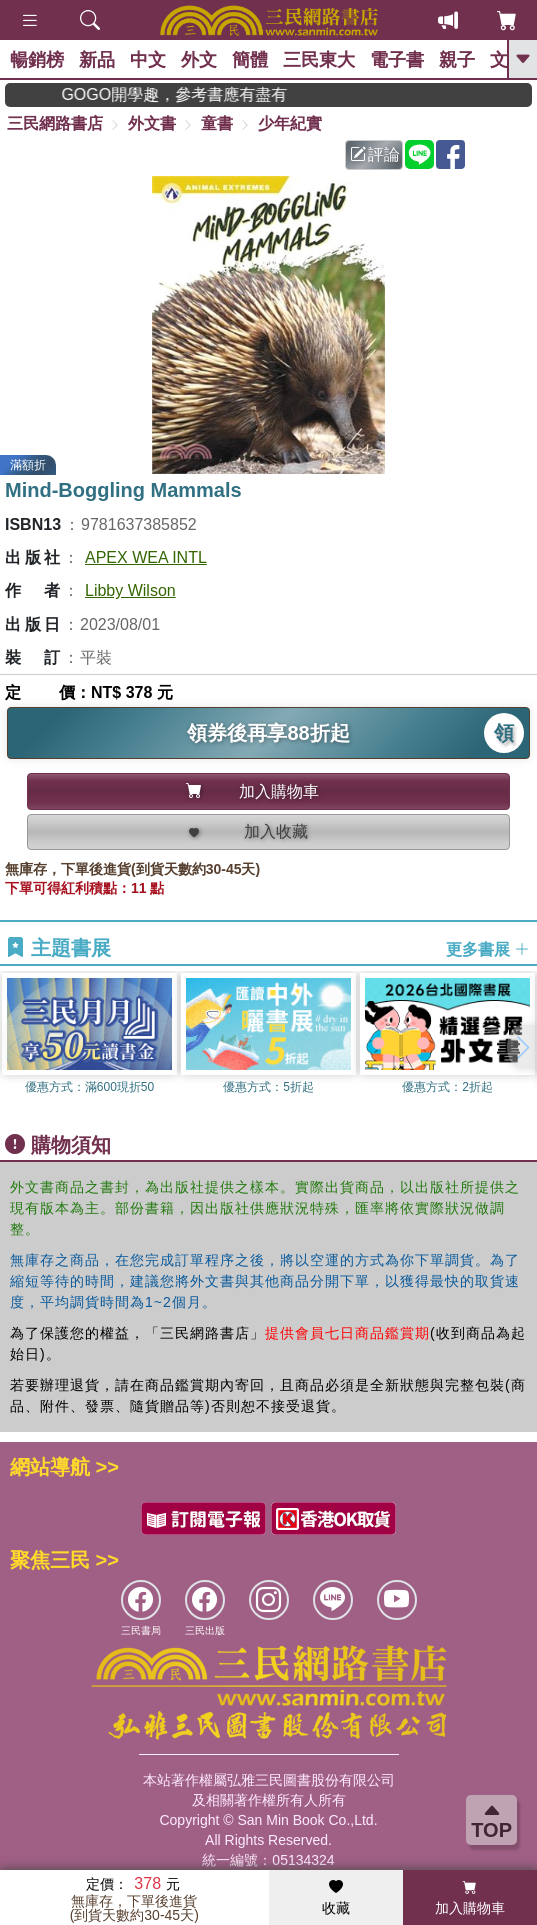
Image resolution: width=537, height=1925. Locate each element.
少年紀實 (290, 123)
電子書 (397, 60)
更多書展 (488, 949)
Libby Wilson (130, 590)
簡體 (250, 60)
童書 (217, 123)
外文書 (152, 123)
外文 (199, 60)
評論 (375, 154)
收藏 (336, 1898)
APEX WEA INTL (146, 557)
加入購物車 (470, 1898)
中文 (148, 60)
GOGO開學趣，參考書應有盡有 (205, 94)
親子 (457, 60)
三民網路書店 (55, 123)
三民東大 (319, 60)
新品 (97, 60)
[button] (522, 1047)
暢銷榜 (37, 60)
